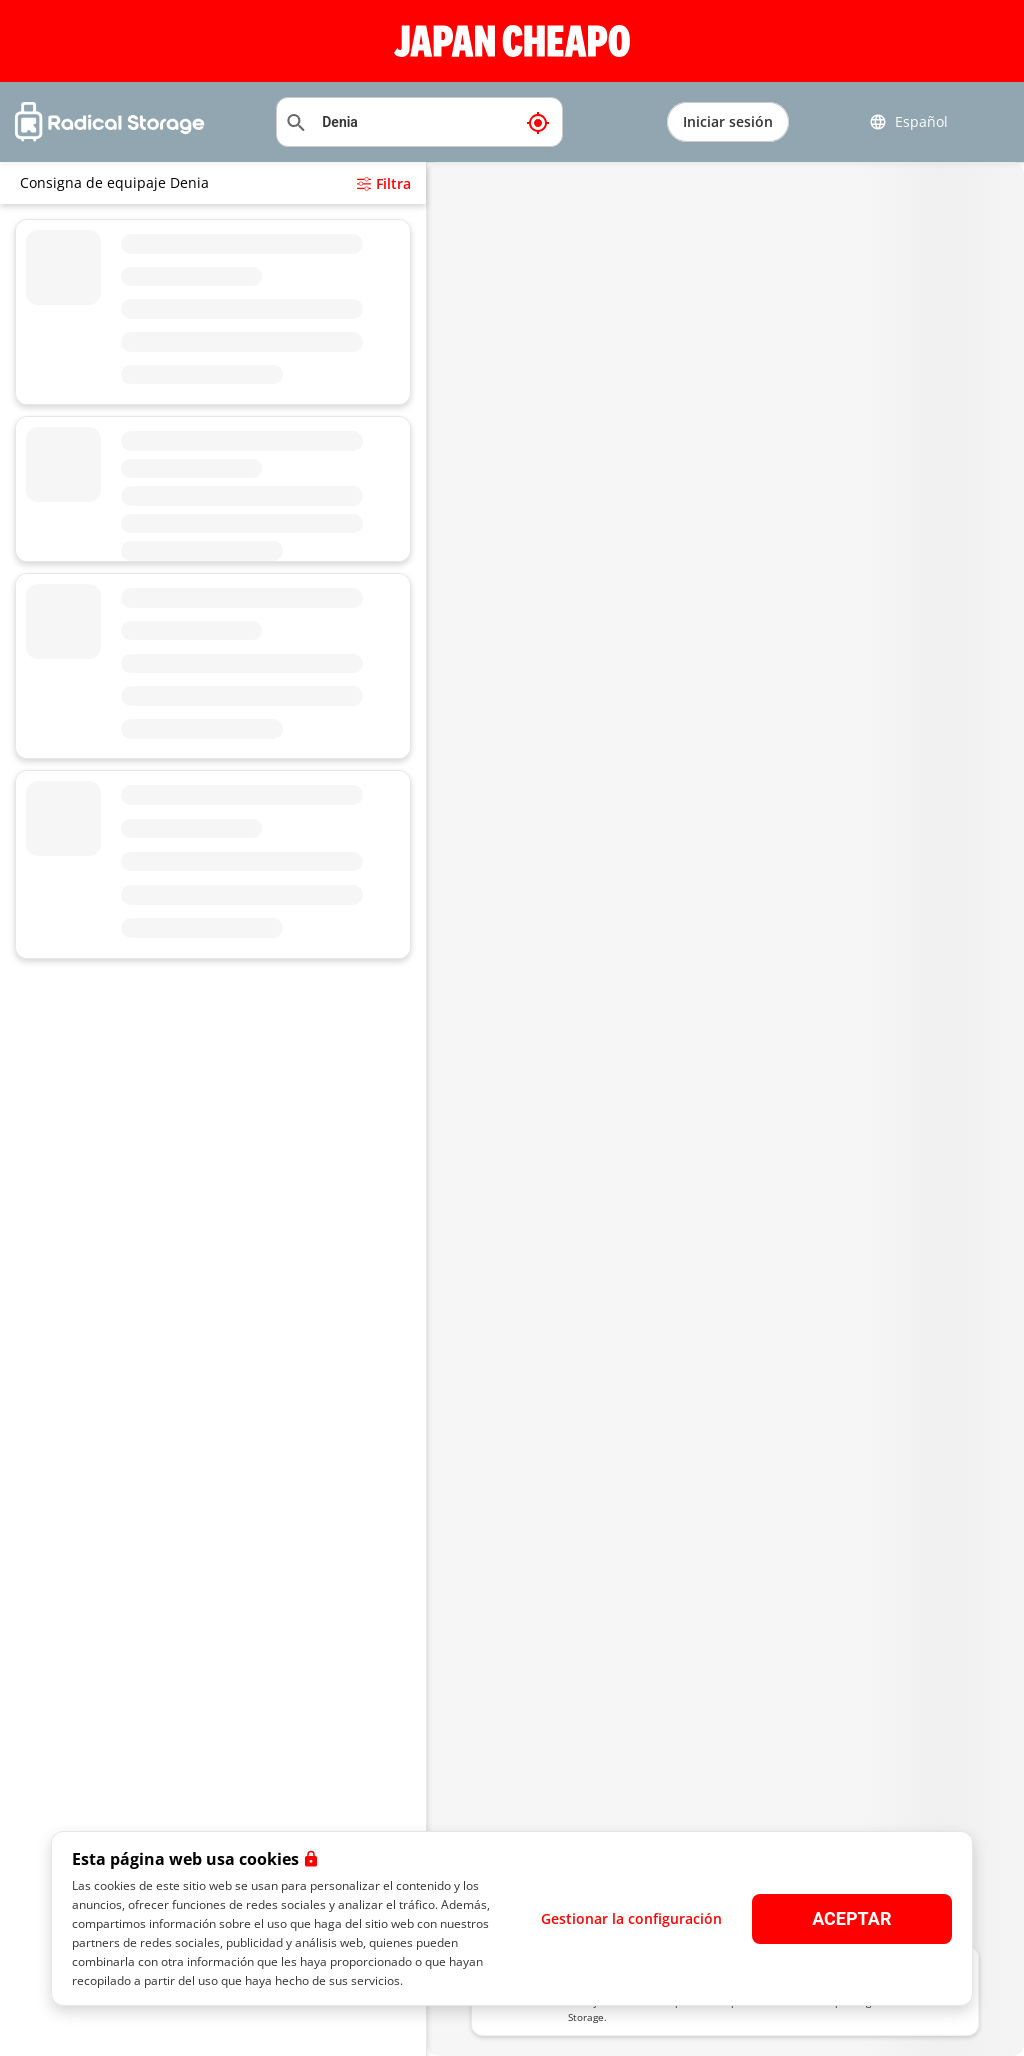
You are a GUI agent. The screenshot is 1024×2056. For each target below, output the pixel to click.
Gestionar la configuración (631, 1918)
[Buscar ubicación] (419, 122)
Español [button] (908, 122)
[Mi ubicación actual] (538, 122)
